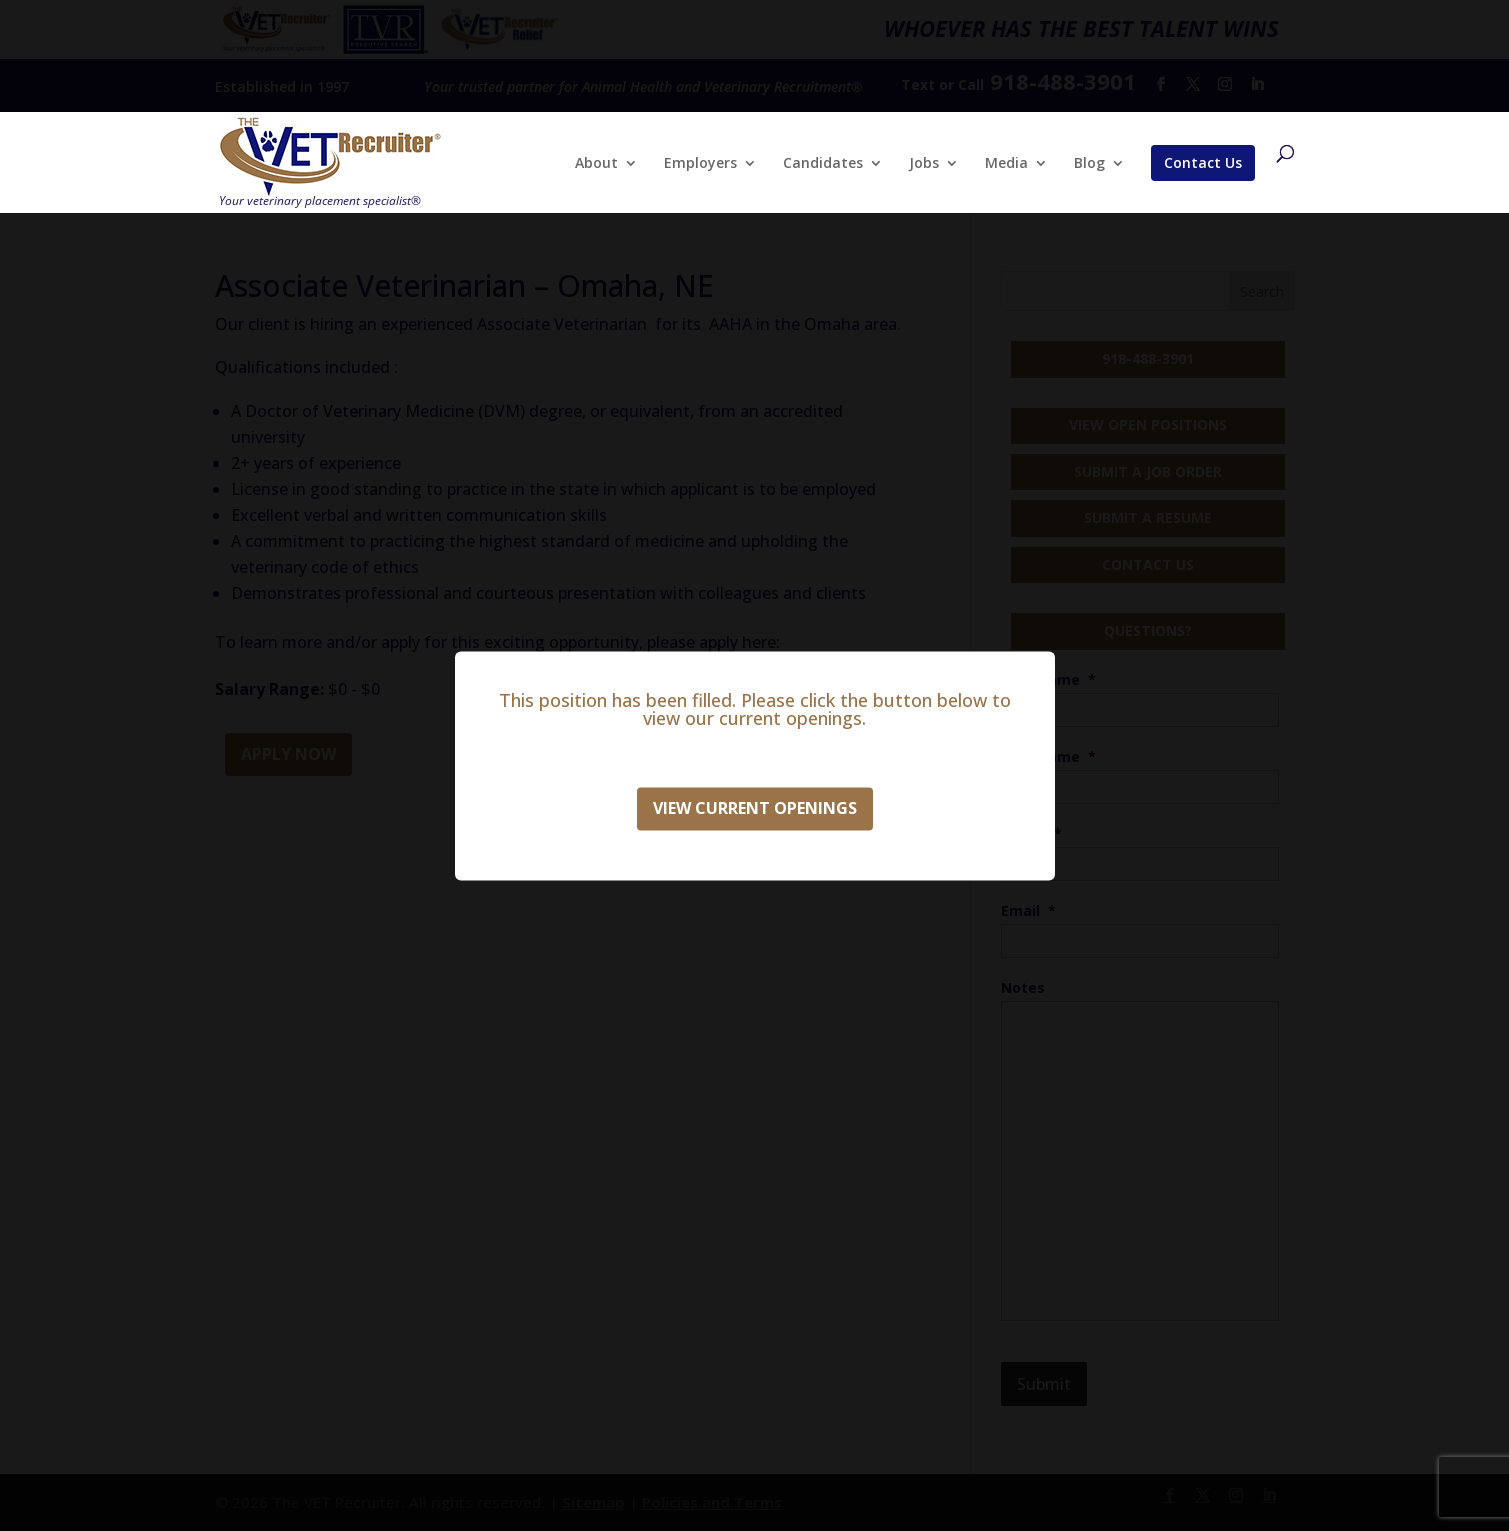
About (596, 164)
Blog (1089, 164)
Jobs (924, 164)
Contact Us (1203, 162)
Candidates (823, 164)
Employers (700, 164)
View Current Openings (755, 808)
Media (1006, 164)
